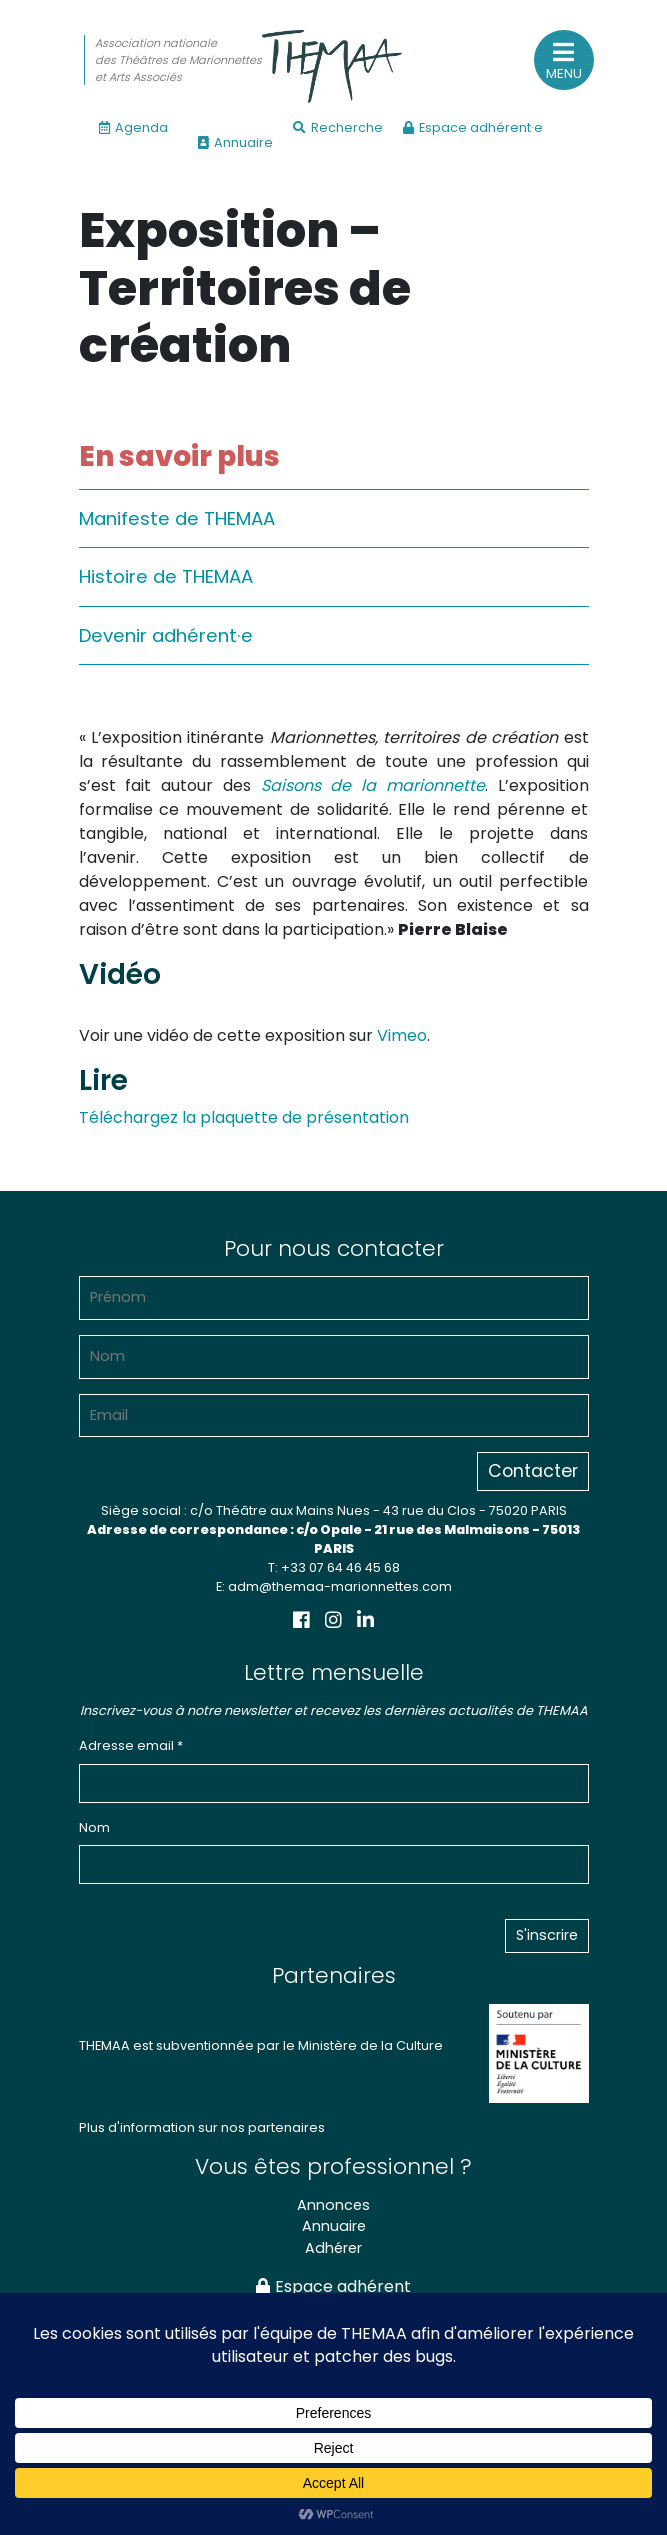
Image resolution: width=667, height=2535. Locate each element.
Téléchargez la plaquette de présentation (244, 1117)
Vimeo (402, 1035)
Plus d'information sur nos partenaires (202, 2127)
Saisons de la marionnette (373, 785)
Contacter (533, 1471)
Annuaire (235, 142)
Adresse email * (131, 1745)
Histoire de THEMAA (166, 576)
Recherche (338, 127)
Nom (94, 1827)
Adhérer (333, 2248)
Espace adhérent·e (473, 127)
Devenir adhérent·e (166, 635)
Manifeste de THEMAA (177, 518)
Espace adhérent (333, 2286)
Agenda (133, 127)
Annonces (333, 2205)
